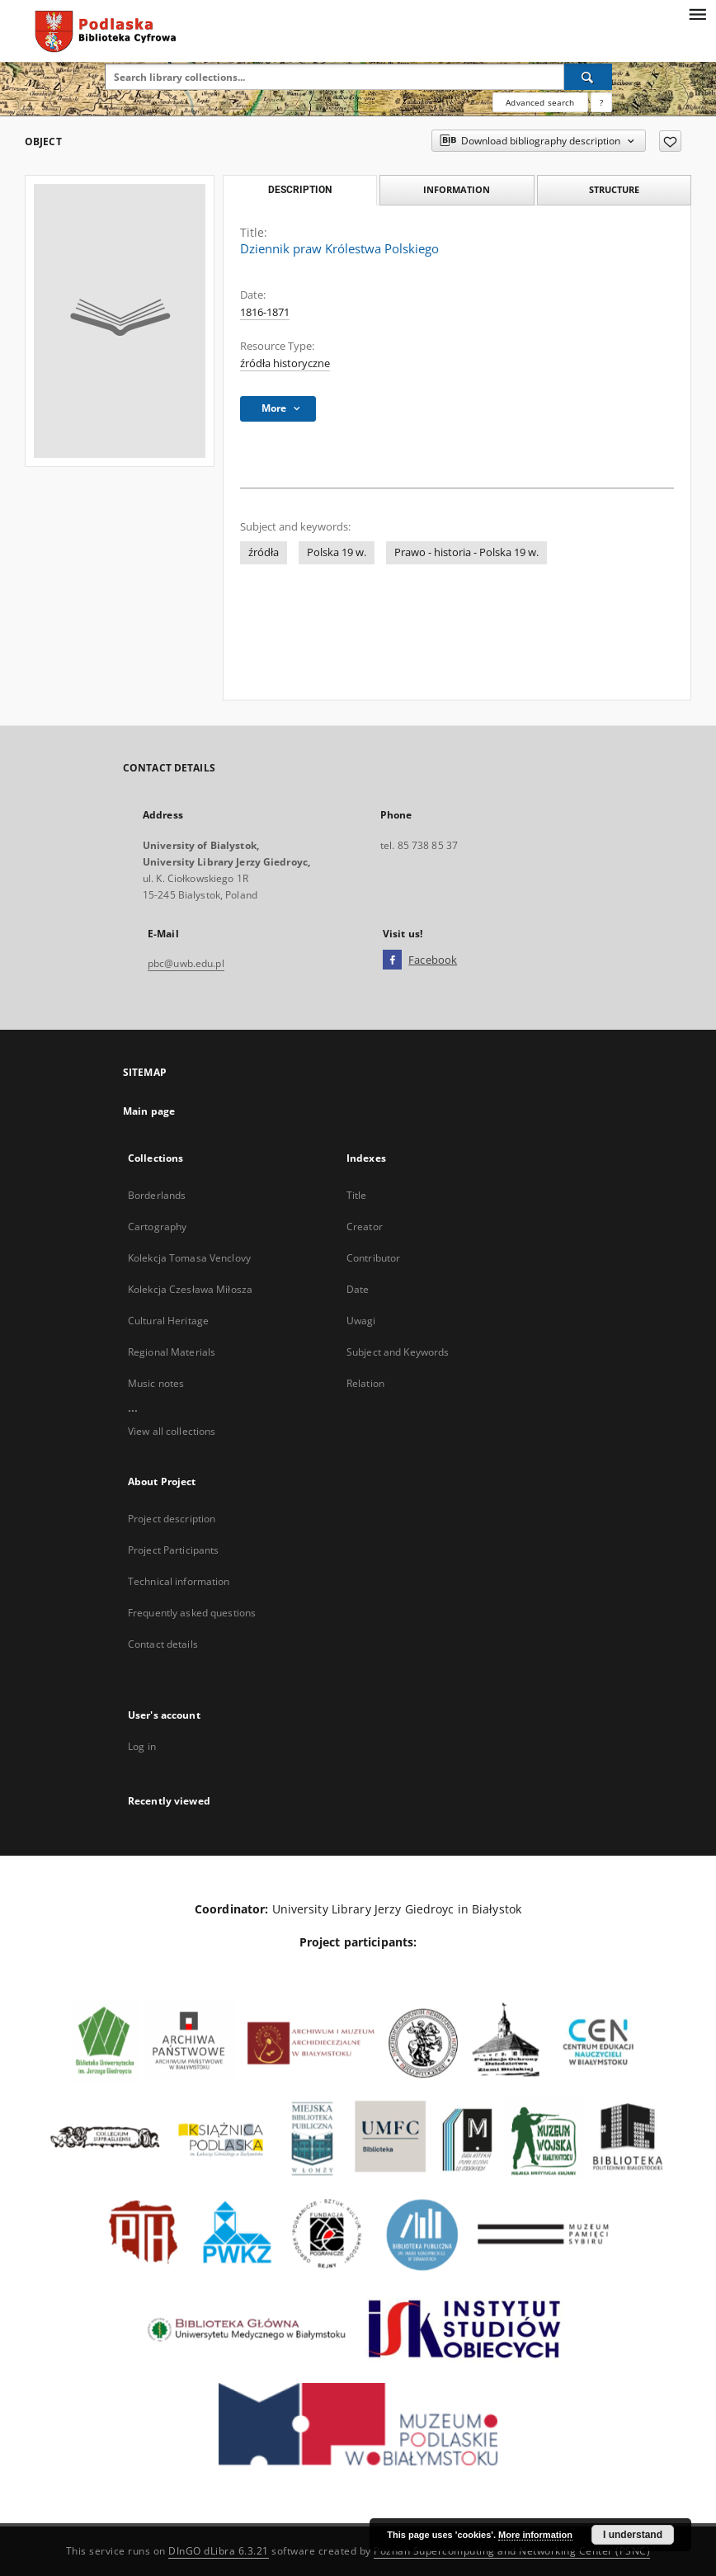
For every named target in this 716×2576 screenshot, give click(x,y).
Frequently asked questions (192, 1613)
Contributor (373, 1258)
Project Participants (173, 1550)
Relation (365, 1383)
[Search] (588, 77)
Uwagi (361, 1321)
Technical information (179, 1581)
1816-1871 (265, 312)
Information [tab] (456, 189)
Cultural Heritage (168, 1321)
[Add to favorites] (670, 141)
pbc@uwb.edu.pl (186, 963)
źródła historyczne (285, 363)
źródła (263, 552)
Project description (171, 1519)
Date (357, 1289)
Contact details (163, 1644)
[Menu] (697, 13)
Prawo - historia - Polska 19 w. (466, 552)
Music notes (156, 1383)
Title (356, 1195)
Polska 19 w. (336, 552)
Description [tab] (300, 190)
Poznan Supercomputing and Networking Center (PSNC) (512, 2551)
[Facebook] (392, 960)
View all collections (171, 1431)
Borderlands (157, 1195)
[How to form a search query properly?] (601, 102)
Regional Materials (171, 1352)
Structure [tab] (614, 189)
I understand (632, 2535)
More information (535, 2535)
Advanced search (540, 102)
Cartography (157, 1227)
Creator (364, 1227)
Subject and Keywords (397, 1352)
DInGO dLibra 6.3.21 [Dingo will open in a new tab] (218, 2551)
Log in (142, 1746)
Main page (149, 1111)
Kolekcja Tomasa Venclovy (189, 1258)
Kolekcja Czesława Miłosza (190, 1289)
